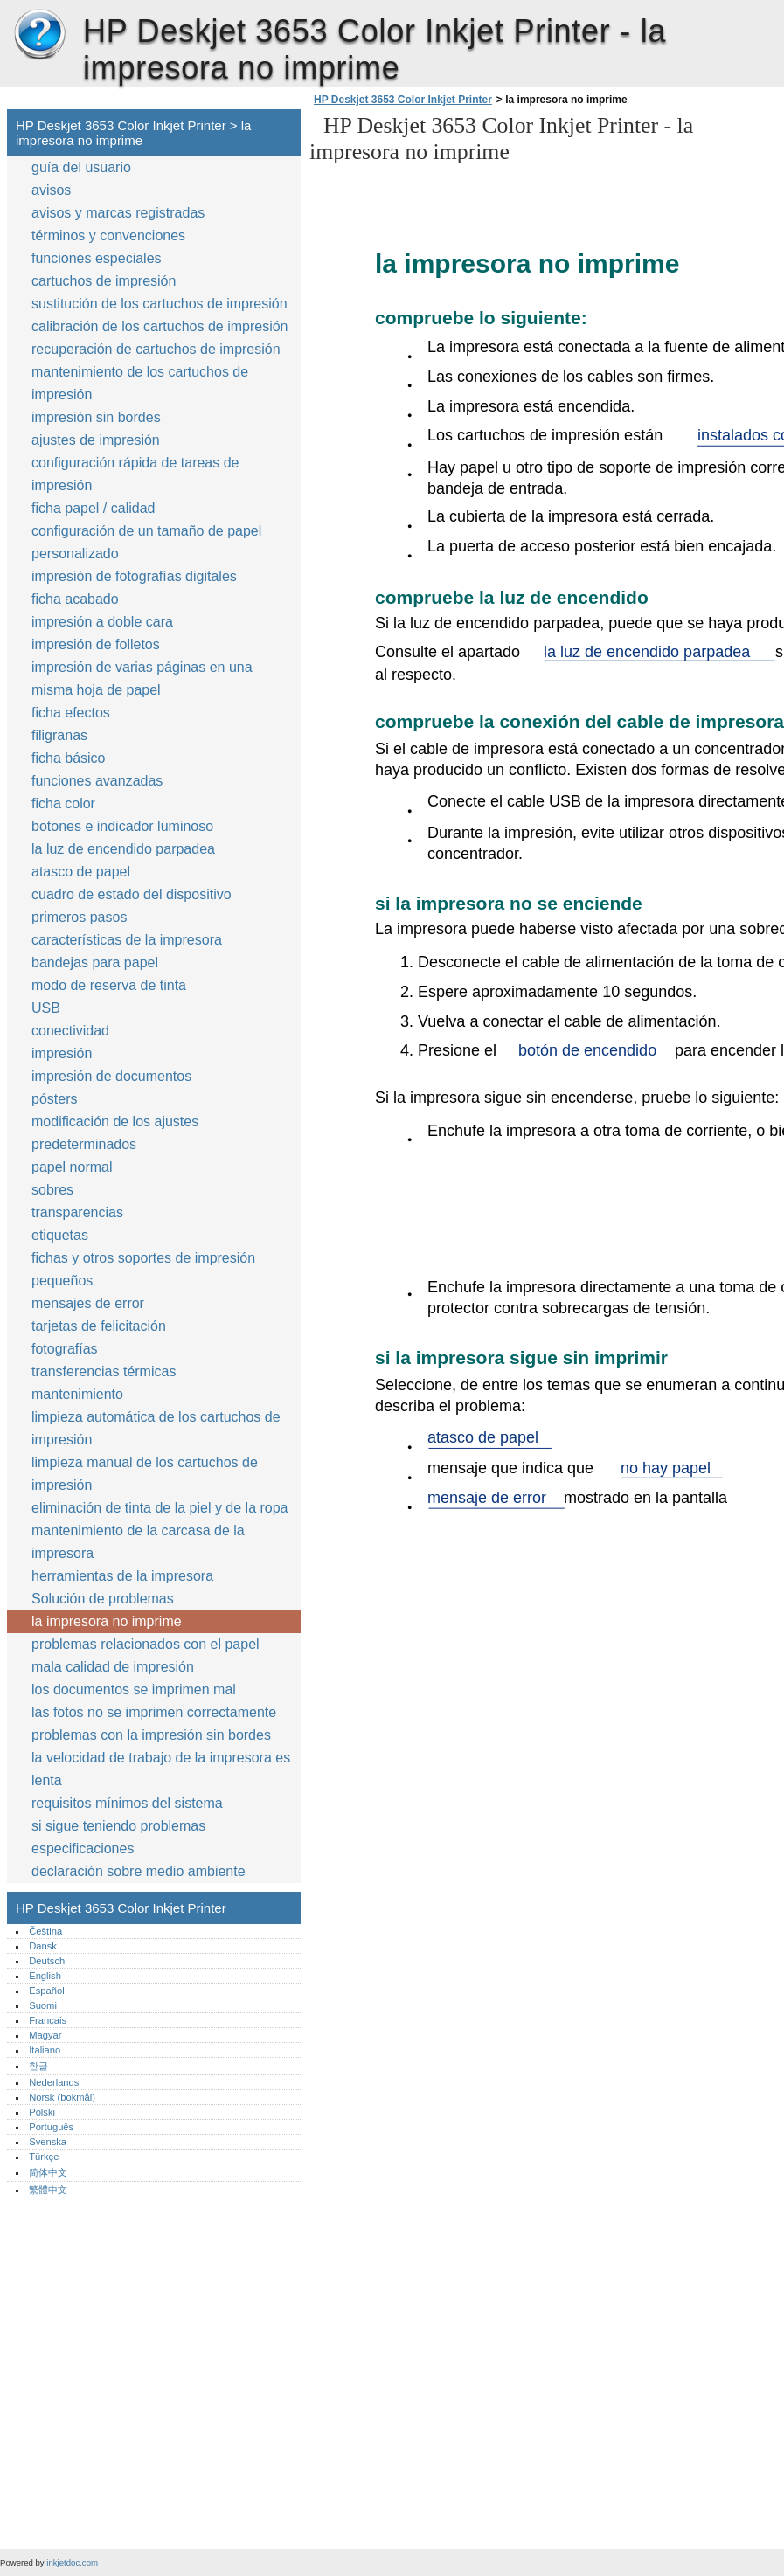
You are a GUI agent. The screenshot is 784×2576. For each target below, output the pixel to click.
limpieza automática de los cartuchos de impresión (156, 1428)
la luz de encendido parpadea (123, 848)
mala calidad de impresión (112, 1666)
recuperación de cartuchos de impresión (156, 349)
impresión (61, 1053)
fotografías (64, 1348)
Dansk (43, 1946)
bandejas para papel (94, 962)
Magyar (45, 2035)
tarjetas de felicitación (98, 1326)
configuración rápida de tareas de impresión (135, 474)
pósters (54, 1098)
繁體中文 (48, 2190)
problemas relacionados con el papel (145, 1644)
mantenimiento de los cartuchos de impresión (139, 383)
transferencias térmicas (103, 1371)
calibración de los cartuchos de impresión (159, 326)
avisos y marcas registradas (118, 212)
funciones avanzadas (97, 780)
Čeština (45, 1931)
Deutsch (47, 1961)
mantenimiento (77, 1394)
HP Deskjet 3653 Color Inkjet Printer (39, 35)
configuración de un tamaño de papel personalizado (146, 542)
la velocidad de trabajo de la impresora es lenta (160, 1769)
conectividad (70, 1030)
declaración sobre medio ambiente (138, 1871)
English (45, 1975)
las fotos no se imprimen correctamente (153, 1712)
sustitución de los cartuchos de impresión (159, 303)
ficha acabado (75, 599)
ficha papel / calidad (93, 508)
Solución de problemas (102, 1598)
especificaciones (82, 1848)
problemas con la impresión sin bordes (151, 1735)
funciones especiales (96, 258)
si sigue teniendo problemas (118, 1825)
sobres (52, 1189)
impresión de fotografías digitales (134, 576)
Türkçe (44, 2156)
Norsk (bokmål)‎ (62, 2097)
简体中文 (48, 2172)
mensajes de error (87, 1303)
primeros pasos (79, 917)
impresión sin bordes (96, 417)
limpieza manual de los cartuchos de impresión (144, 1473)
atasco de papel (80, 871)
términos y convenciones (108, 235)
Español (46, 1990)
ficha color (63, 803)
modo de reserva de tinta (108, 985)
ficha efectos (70, 712)
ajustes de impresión (95, 440)
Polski (42, 2112)
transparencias (77, 1212)
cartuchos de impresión (103, 281)
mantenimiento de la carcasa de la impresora (138, 1542)
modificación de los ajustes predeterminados (114, 1133)
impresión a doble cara (102, 621)
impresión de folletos (95, 644)
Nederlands (54, 2082)
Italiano (44, 2050)
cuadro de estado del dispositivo (131, 894)
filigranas (59, 735)
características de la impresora (126, 939)
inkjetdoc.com (72, 2562)
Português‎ (51, 2127)
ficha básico (68, 758)
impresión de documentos (111, 1076)
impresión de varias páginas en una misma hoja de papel (142, 678)
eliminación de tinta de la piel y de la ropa (159, 1507)
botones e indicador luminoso (122, 826)
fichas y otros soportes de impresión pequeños (143, 1269)
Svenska (47, 2141)
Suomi (43, 2005)
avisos (51, 190)
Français (47, 2020)
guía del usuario (81, 167)
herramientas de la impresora (122, 1575)
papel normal (72, 1167)
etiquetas (59, 1235)
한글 (38, 2065)
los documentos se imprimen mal (133, 1689)
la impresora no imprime (106, 1621)
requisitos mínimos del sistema (127, 1803)
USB (45, 1008)
